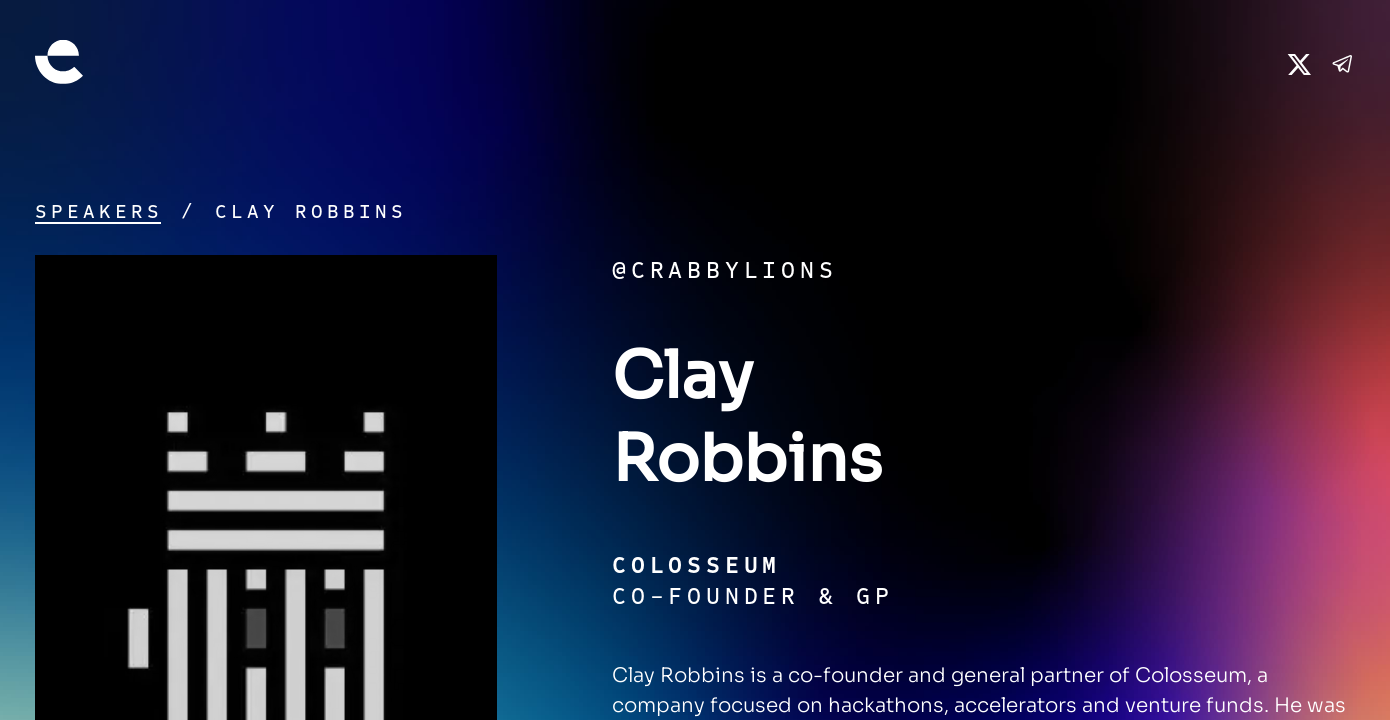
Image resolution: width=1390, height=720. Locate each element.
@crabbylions (725, 270)
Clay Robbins (311, 211)
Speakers (99, 211)
